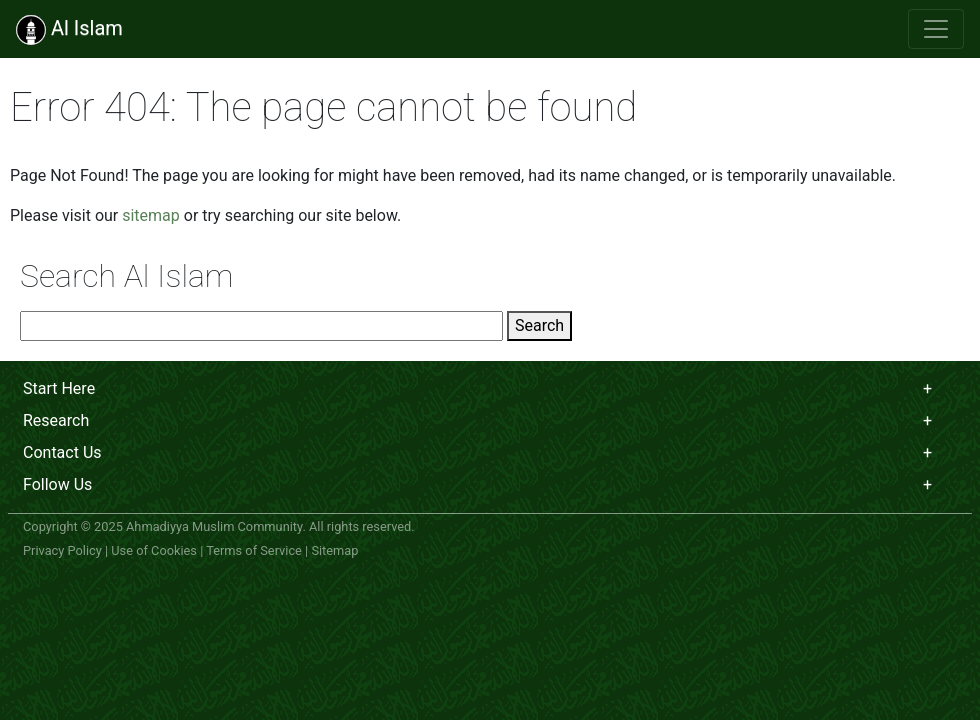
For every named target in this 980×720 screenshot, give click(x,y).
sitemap (151, 215)
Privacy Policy (62, 550)
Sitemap (334, 550)
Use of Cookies (154, 550)
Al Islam (69, 30)
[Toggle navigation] (936, 29)
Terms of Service (254, 550)
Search (539, 325)
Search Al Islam (127, 276)
